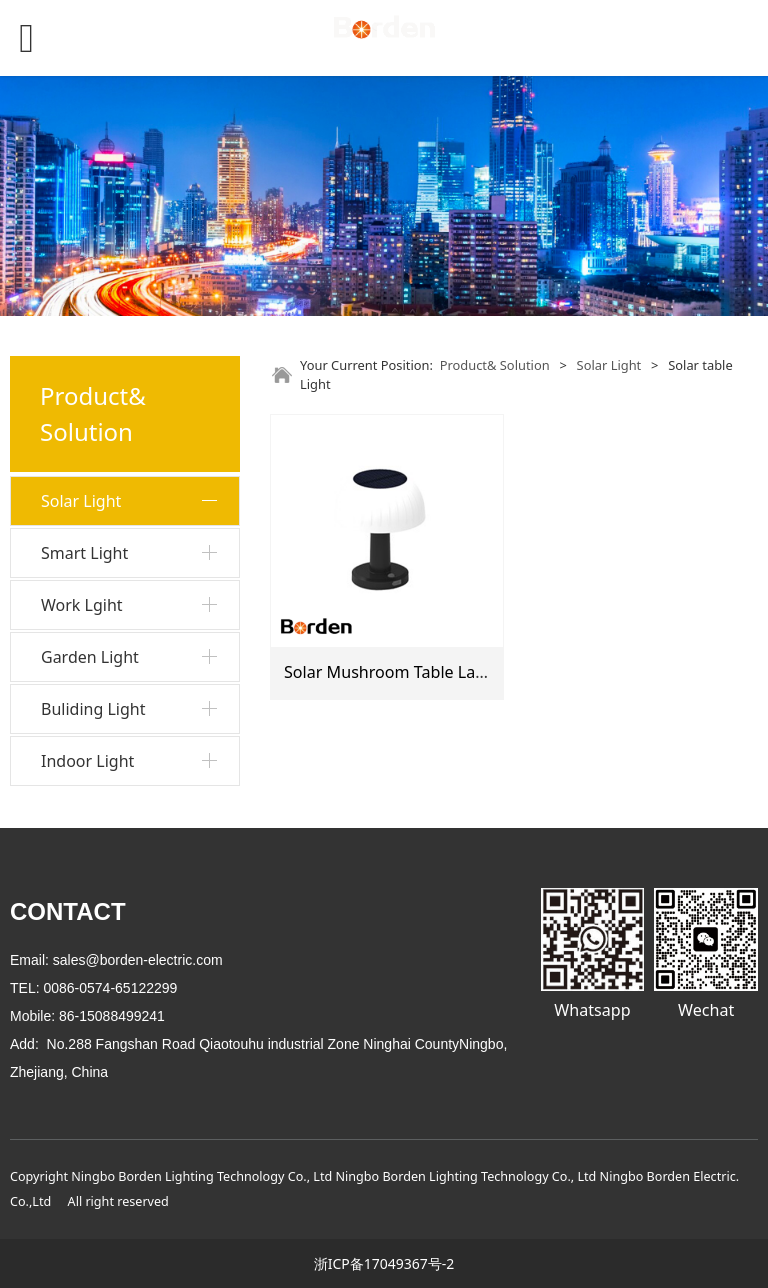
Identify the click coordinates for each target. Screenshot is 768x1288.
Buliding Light (93, 709)
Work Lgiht (82, 605)
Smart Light (84, 553)
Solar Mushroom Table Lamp (392, 672)
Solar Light (81, 501)
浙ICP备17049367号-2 (384, 1263)
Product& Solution (495, 365)
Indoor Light (87, 761)
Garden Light (90, 657)
